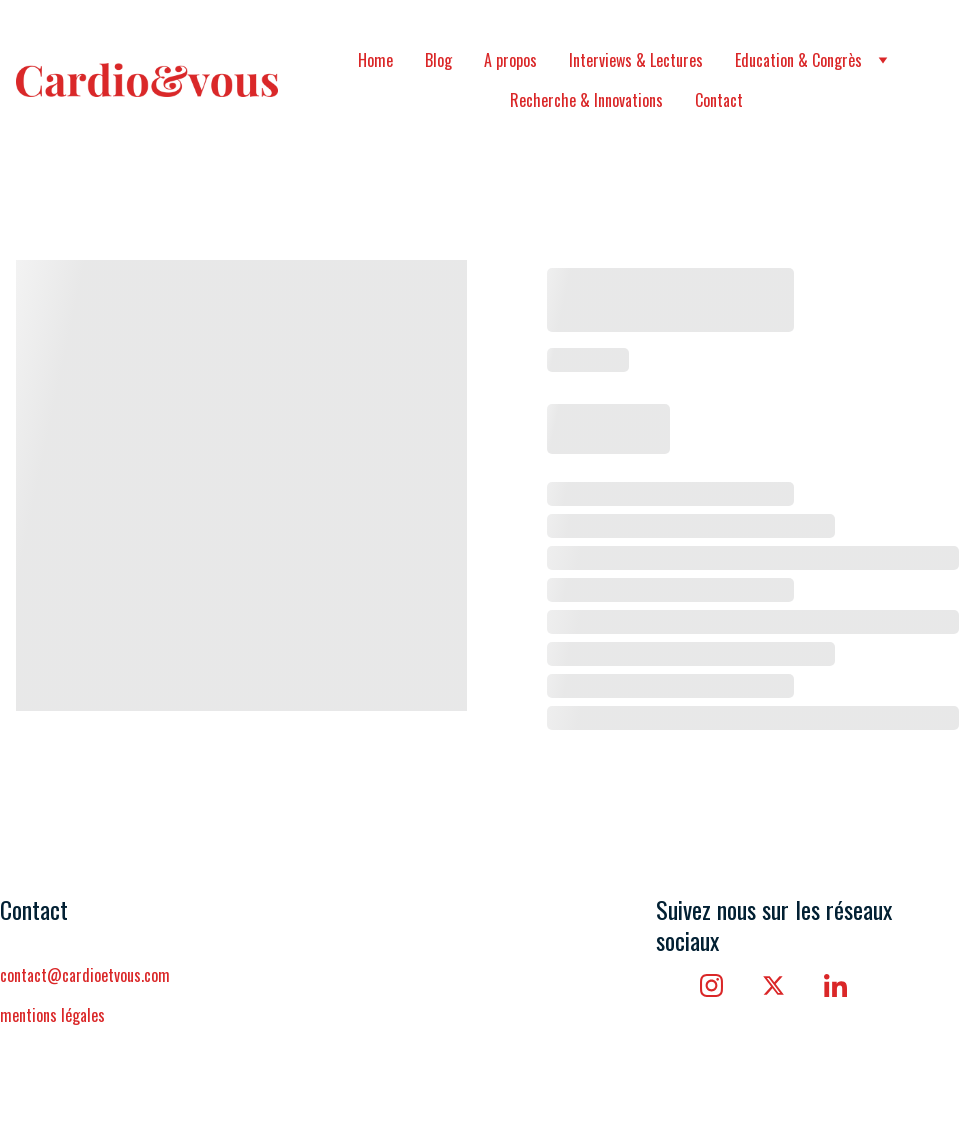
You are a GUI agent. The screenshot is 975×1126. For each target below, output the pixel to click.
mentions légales (54, 1015)
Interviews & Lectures (636, 60)
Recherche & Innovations (586, 100)
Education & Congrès (798, 60)
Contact (719, 100)
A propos (510, 60)
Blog (438, 60)
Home (375, 60)
